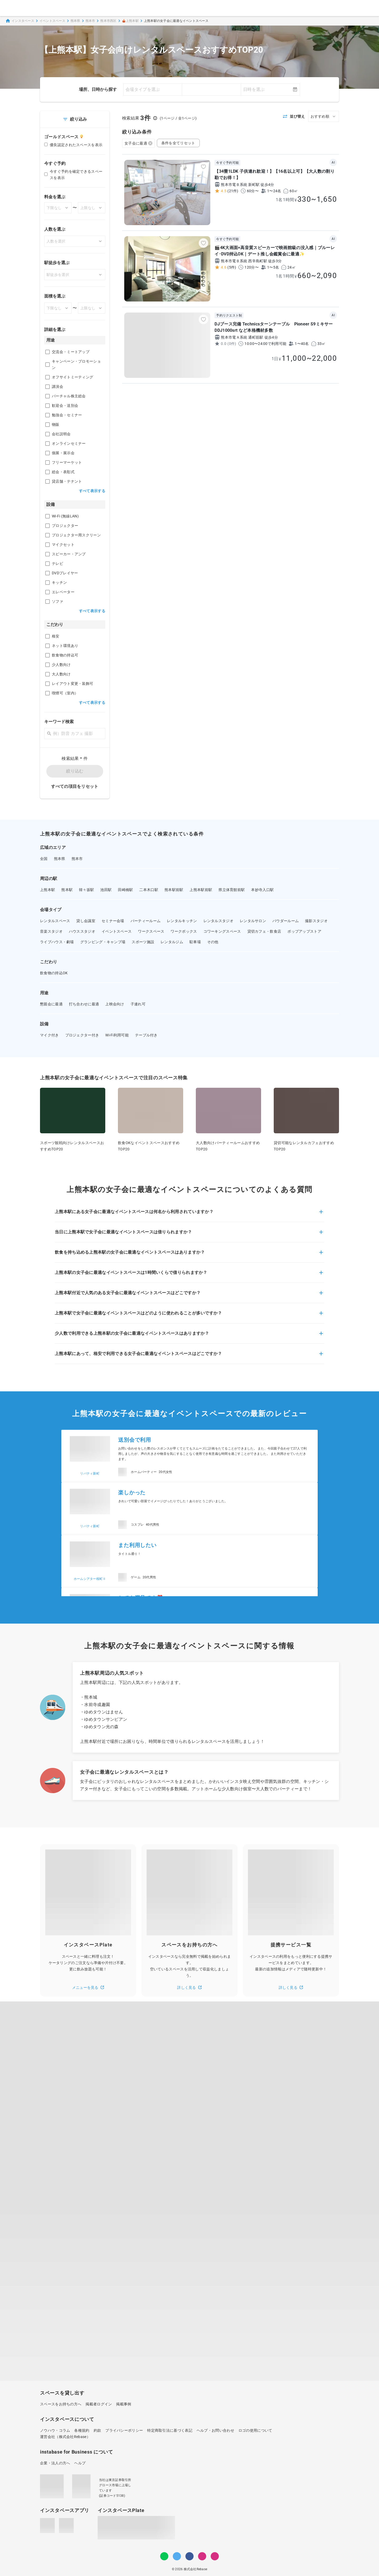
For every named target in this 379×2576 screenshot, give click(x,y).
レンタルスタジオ (218, 921)
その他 (212, 942)
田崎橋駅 (125, 890)
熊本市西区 (108, 21)
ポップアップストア (304, 931)
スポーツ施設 (143, 942)
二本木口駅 (148, 890)
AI (333, 162)
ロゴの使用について (255, 2430)
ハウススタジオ (82, 931)
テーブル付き (146, 1035)
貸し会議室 (85, 921)
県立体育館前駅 (231, 890)
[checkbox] (47, 352)
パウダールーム (285, 921)
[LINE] (164, 2556)
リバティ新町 (89, 1473)
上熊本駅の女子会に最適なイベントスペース (176, 21)
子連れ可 (138, 1004)
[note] (215, 2556)
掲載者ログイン (99, 2404)
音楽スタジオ (51, 931)
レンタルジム (172, 942)
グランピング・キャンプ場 (103, 942)
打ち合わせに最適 (84, 1004)
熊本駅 (67, 890)
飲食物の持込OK (54, 973)
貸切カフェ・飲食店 (264, 931)
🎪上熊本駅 (130, 21)
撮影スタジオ (316, 921)
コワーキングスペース (222, 931)
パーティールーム (146, 921)
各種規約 (81, 2430)
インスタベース (19, 20)
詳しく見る (189, 1987)
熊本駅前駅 (173, 890)
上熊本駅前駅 (201, 890)
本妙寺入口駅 (262, 890)
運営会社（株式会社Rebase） (65, 2437)
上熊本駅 (47, 890)
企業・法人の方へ (55, 2463)
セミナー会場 (113, 921)
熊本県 (75, 21)
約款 (97, 2430)
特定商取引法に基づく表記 (169, 2430)
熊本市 (90, 21)
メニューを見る (88, 1987)
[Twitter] (177, 2556)
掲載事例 (123, 2404)
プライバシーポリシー (124, 2430)
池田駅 (106, 890)
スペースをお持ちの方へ (60, 2404)
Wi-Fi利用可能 (117, 1035)
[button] (189, 1215)
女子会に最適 (138, 143)
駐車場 (195, 942)
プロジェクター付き (82, 1035)
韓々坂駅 (86, 890)
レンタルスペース (55, 921)
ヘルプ (80, 2463)
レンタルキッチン (182, 921)
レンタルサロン (253, 921)
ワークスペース (151, 931)
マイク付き (49, 1035)
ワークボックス (184, 931)
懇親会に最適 (51, 1004)
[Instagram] (202, 2556)
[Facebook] (189, 2556)
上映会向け (114, 1004)
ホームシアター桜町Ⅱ (90, 1579)
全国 (44, 859)
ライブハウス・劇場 (57, 942)
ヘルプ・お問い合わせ (215, 2430)
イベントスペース (52, 21)
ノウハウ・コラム (55, 2430)
